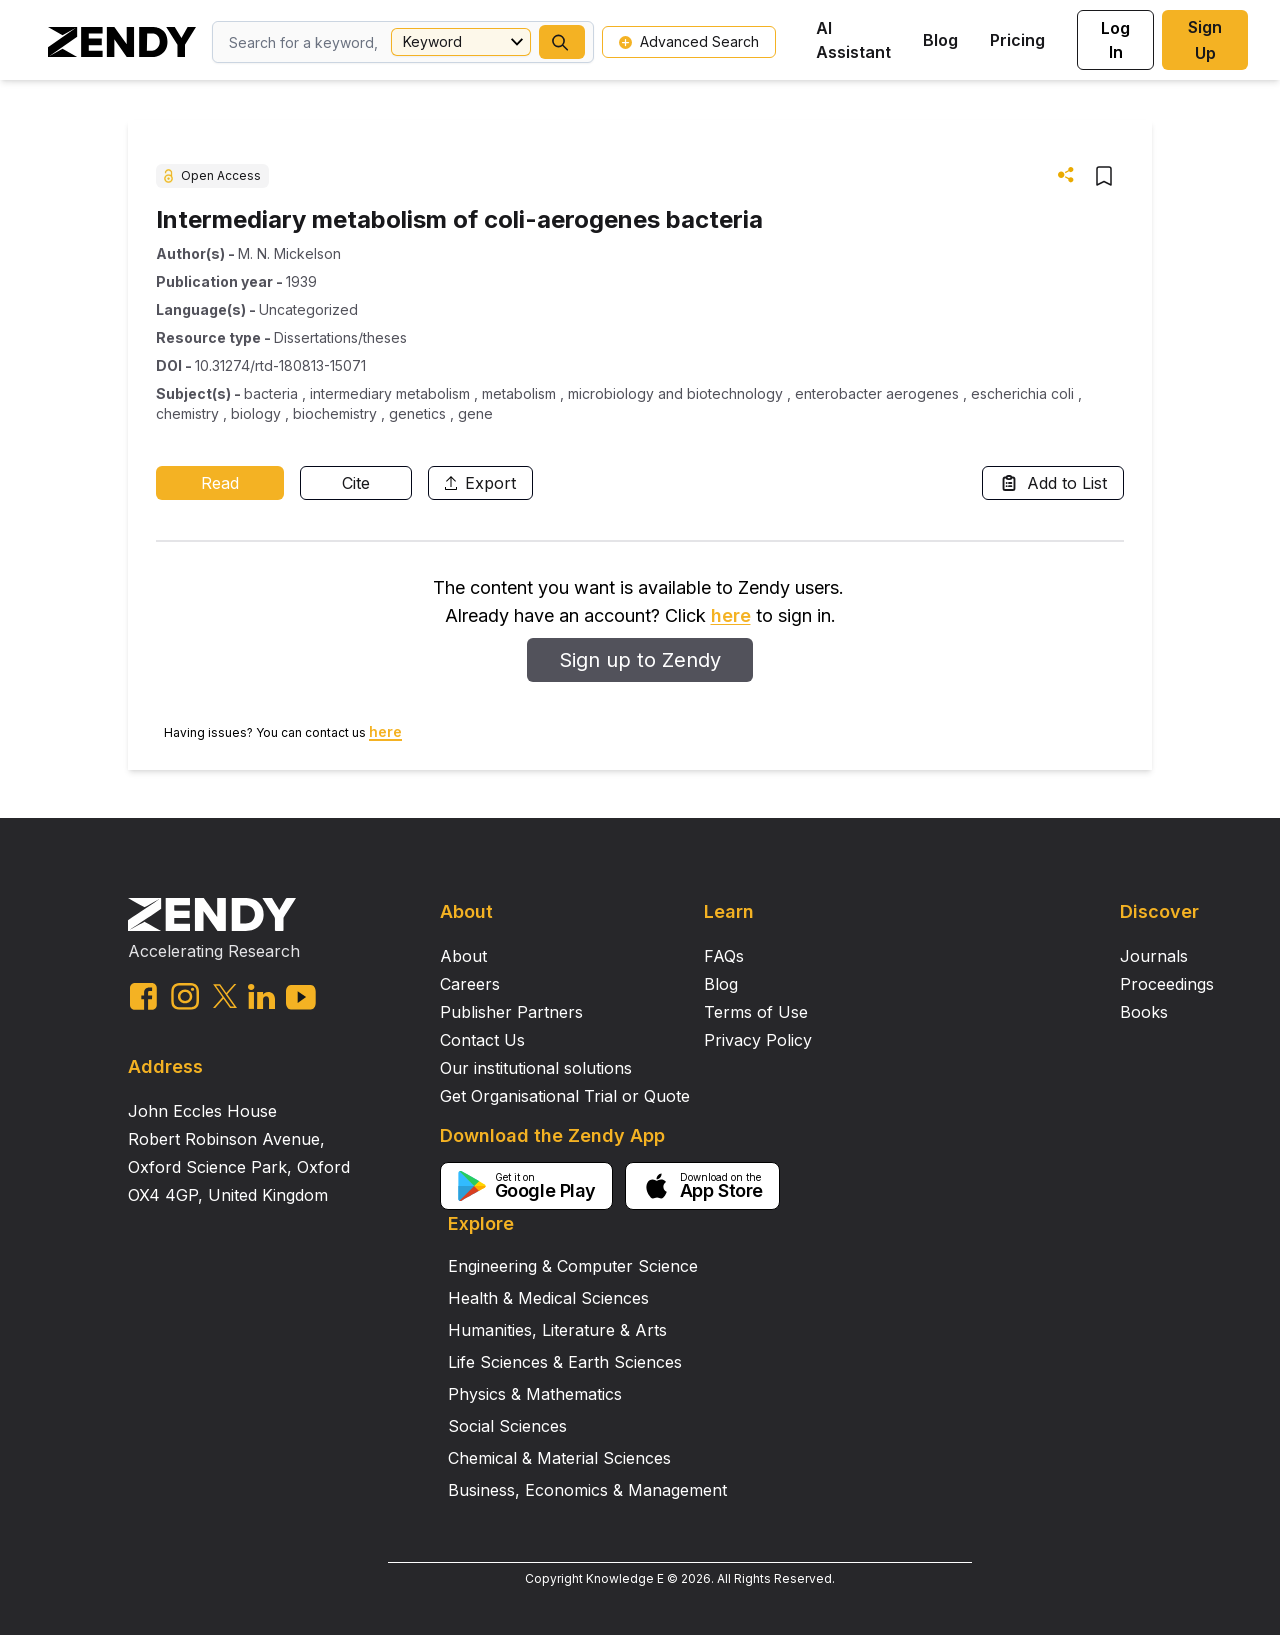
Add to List (1053, 483)
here (731, 615)
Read (220, 483)
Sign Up (1205, 40)
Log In (1115, 40)
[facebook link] (143, 996)
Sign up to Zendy (640, 660)
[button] (562, 42)
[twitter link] (225, 996)
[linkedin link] (261, 996)
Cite (356, 483)
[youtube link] (301, 997)
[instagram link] (185, 996)
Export (480, 483)
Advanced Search (689, 41)
